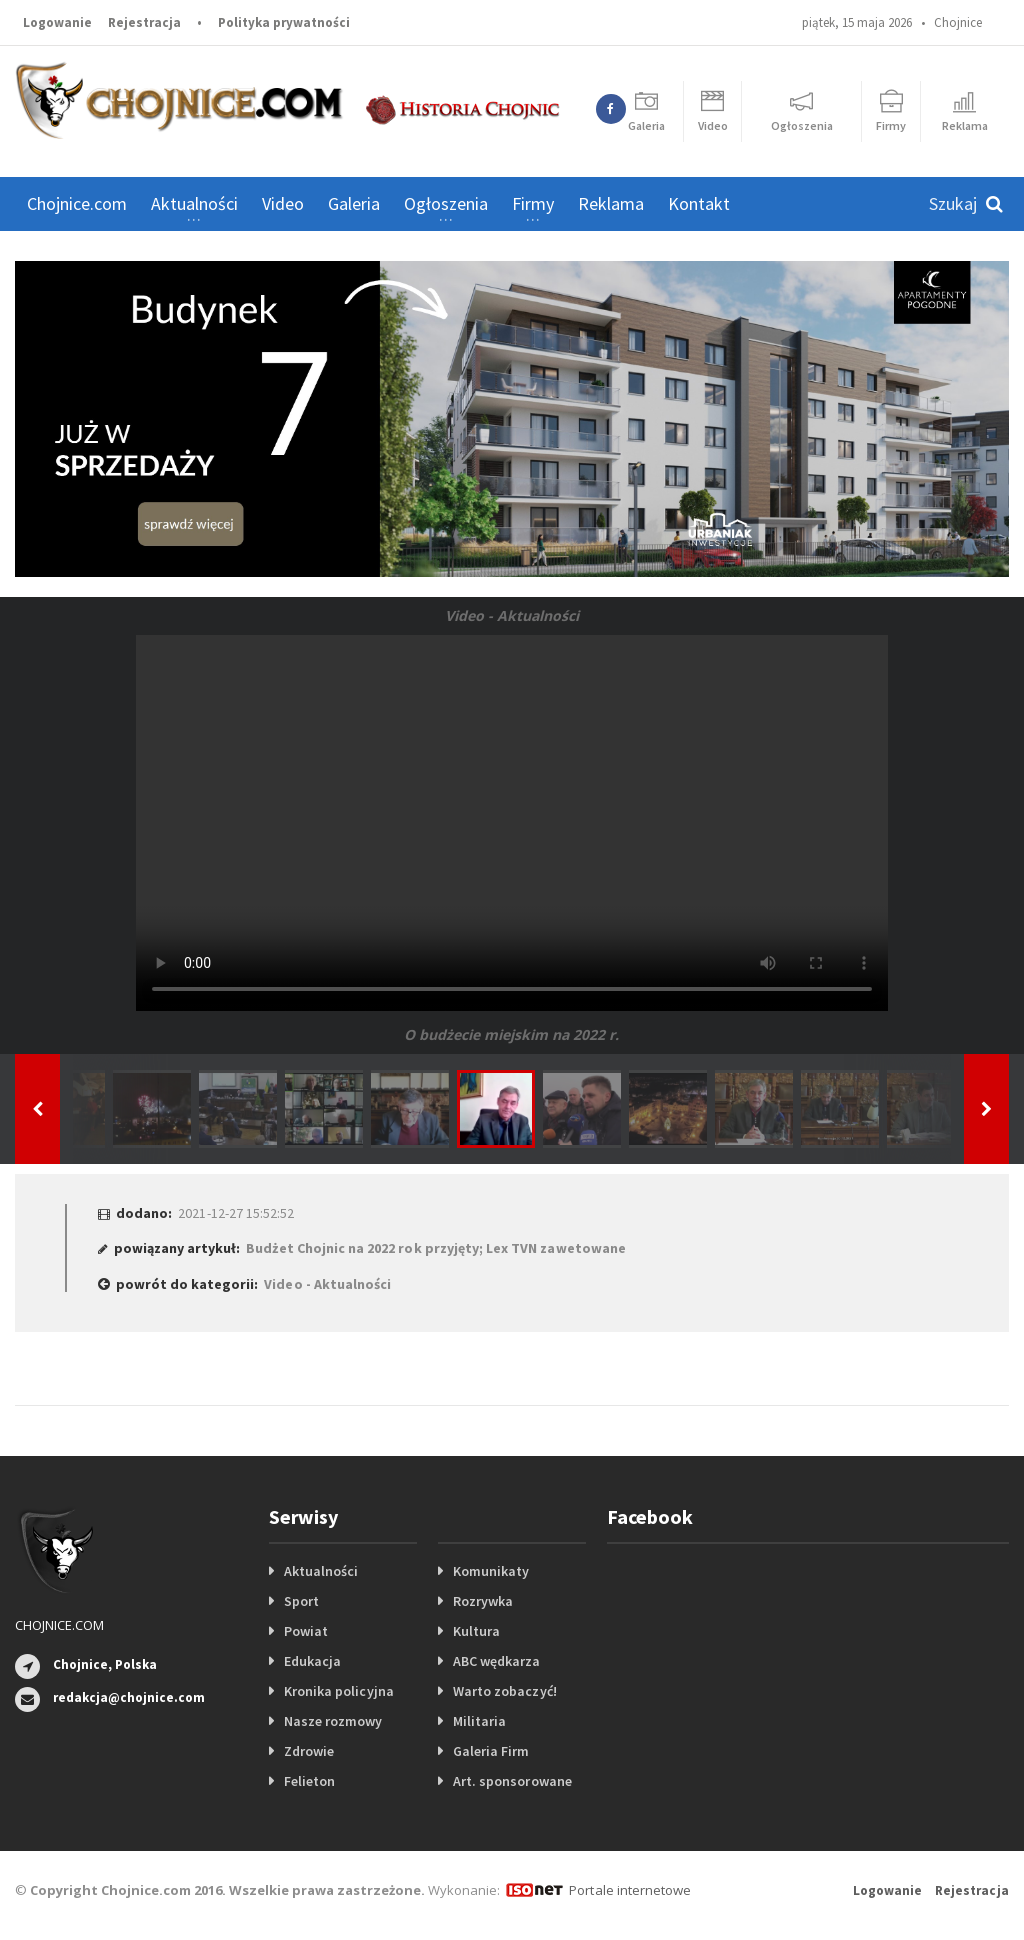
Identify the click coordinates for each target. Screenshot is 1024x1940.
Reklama (611, 203)
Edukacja (312, 1661)
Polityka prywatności (284, 22)
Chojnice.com (77, 203)
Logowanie (57, 22)
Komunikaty (491, 1571)
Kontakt (699, 203)
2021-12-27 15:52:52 (235, 1213)
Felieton (309, 1781)
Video (283, 203)
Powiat (306, 1631)
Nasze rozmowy (333, 1721)
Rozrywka (483, 1601)
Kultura (476, 1631)
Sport (301, 1601)
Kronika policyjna (338, 1691)
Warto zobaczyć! (504, 1691)
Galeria (354, 203)
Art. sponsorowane (512, 1781)
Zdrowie (309, 1751)
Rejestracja (144, 22)
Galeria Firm (491, 1751)
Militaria (479, 1721)
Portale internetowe (629, 1890)
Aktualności (321, 1571)
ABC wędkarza (496, 1661)
